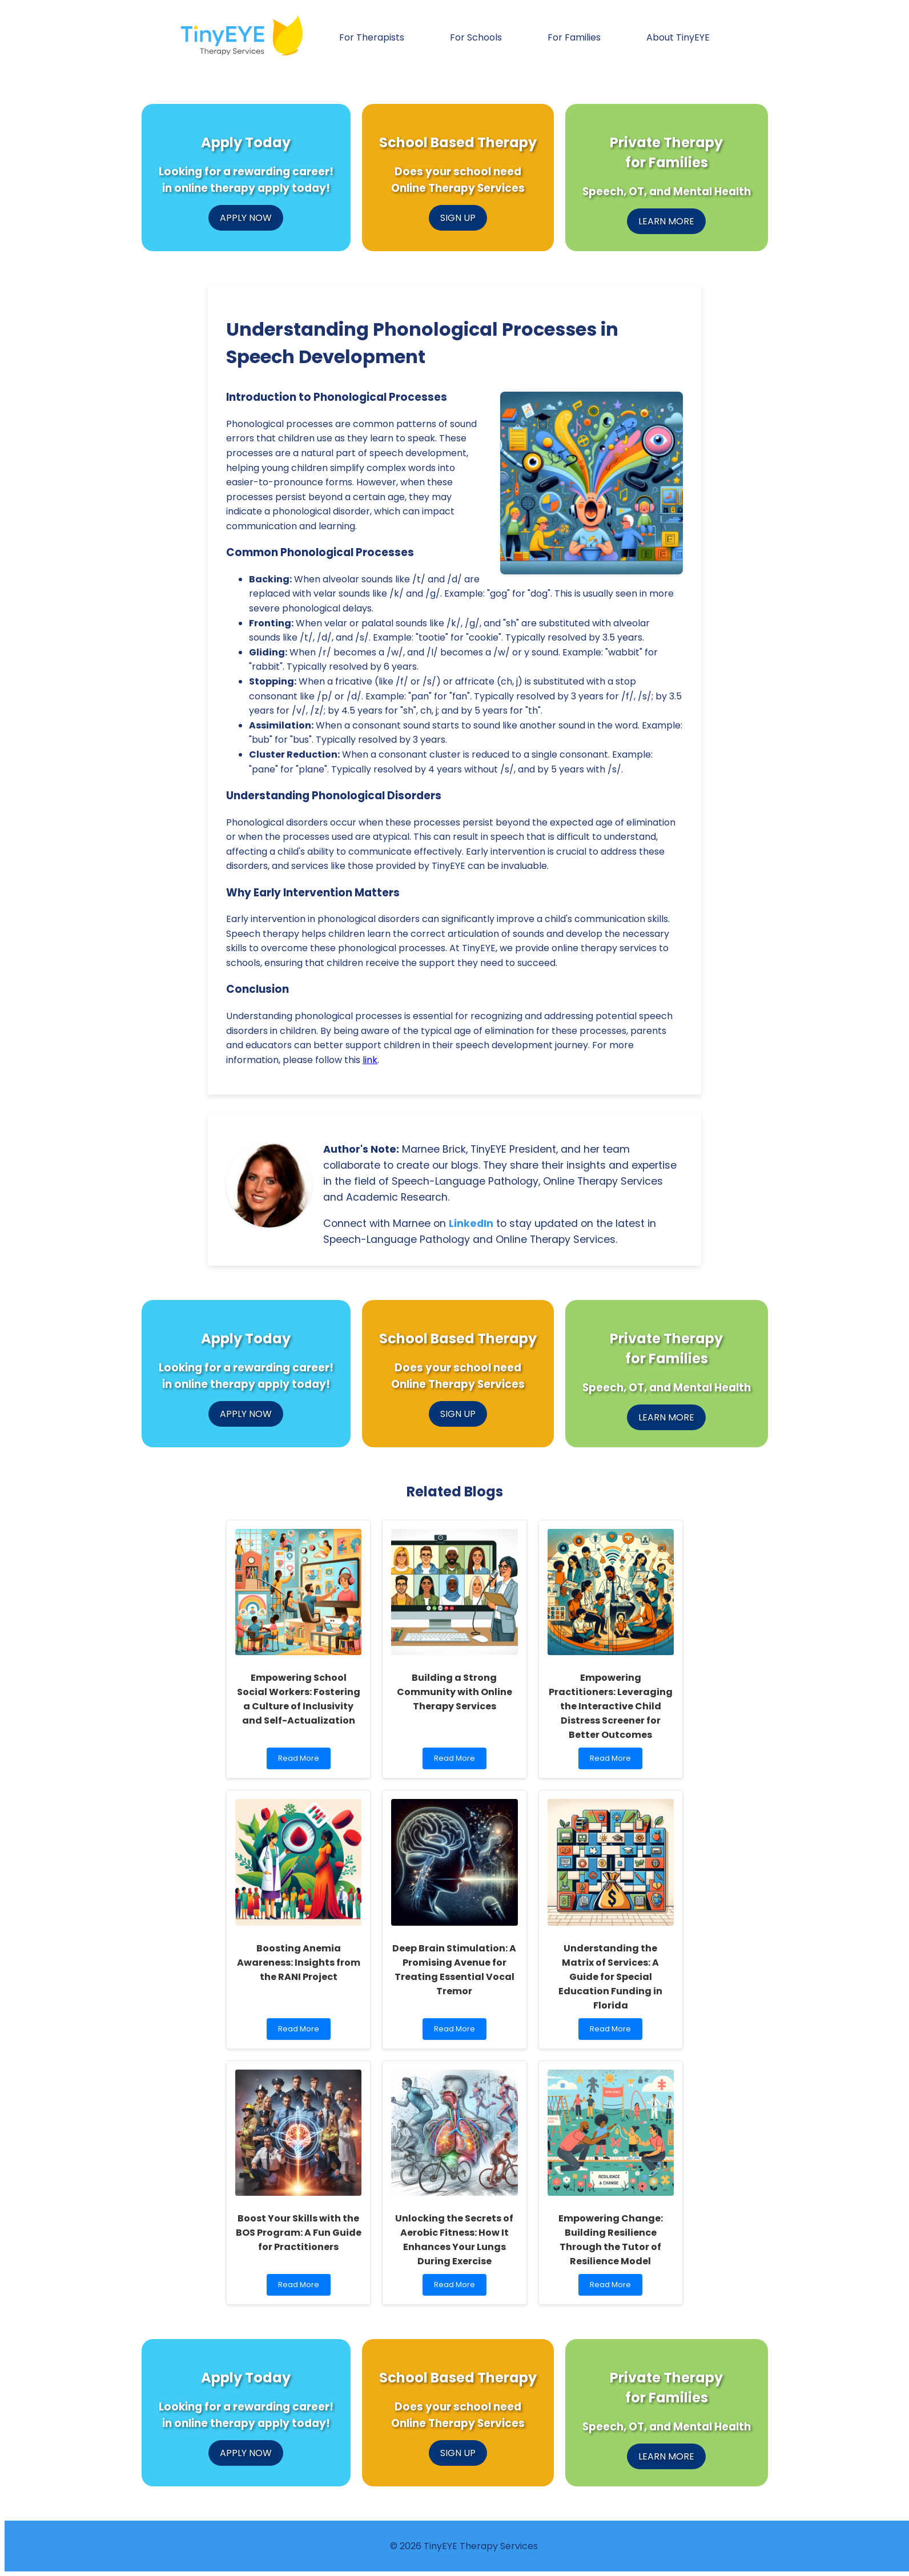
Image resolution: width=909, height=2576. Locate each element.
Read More (301, 1761)
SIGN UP (458, 217)
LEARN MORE (666, 221)
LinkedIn (471, 1223)
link (370, 1059)
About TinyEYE (678, 37)
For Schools (476, 37)
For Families (574, 37)
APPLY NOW (246, 217)
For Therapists (371, 37)
